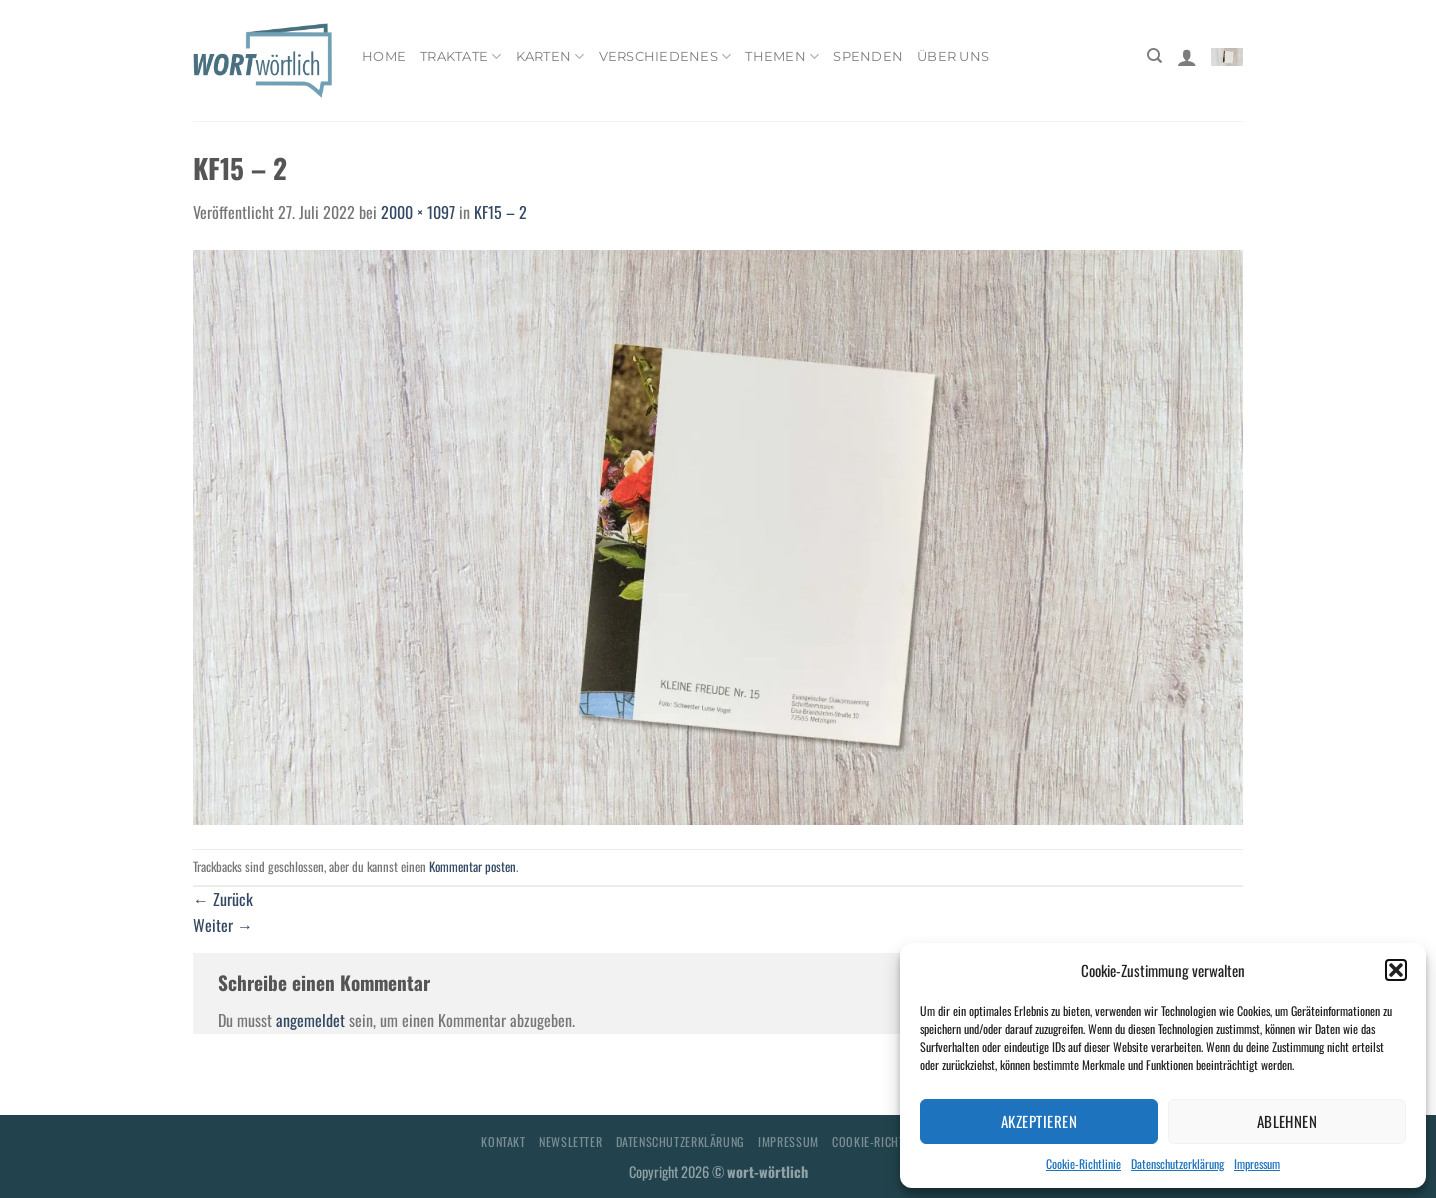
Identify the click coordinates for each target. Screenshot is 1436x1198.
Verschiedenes (665, 56)
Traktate (461, 56)
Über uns (953, 56)
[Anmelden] (1187, 57)
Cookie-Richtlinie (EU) (893, 1141)
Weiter (223, 925)
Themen (782, 56)
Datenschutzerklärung (1177, 1163)
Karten (550, 56)
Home (384, 56)
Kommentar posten (472, 866)
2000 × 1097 (418, 212)
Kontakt (503, 1141)
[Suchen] (1154, 56)
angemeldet (310, 1020)
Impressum (1257, 1163)
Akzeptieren (1039, 1121)
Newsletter (570, 1141)
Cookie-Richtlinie (1083, 1163)
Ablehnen (1287, 1121)
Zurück (223, 899)
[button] (1396, 970)
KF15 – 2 (500, 212)
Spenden (868, 56)
